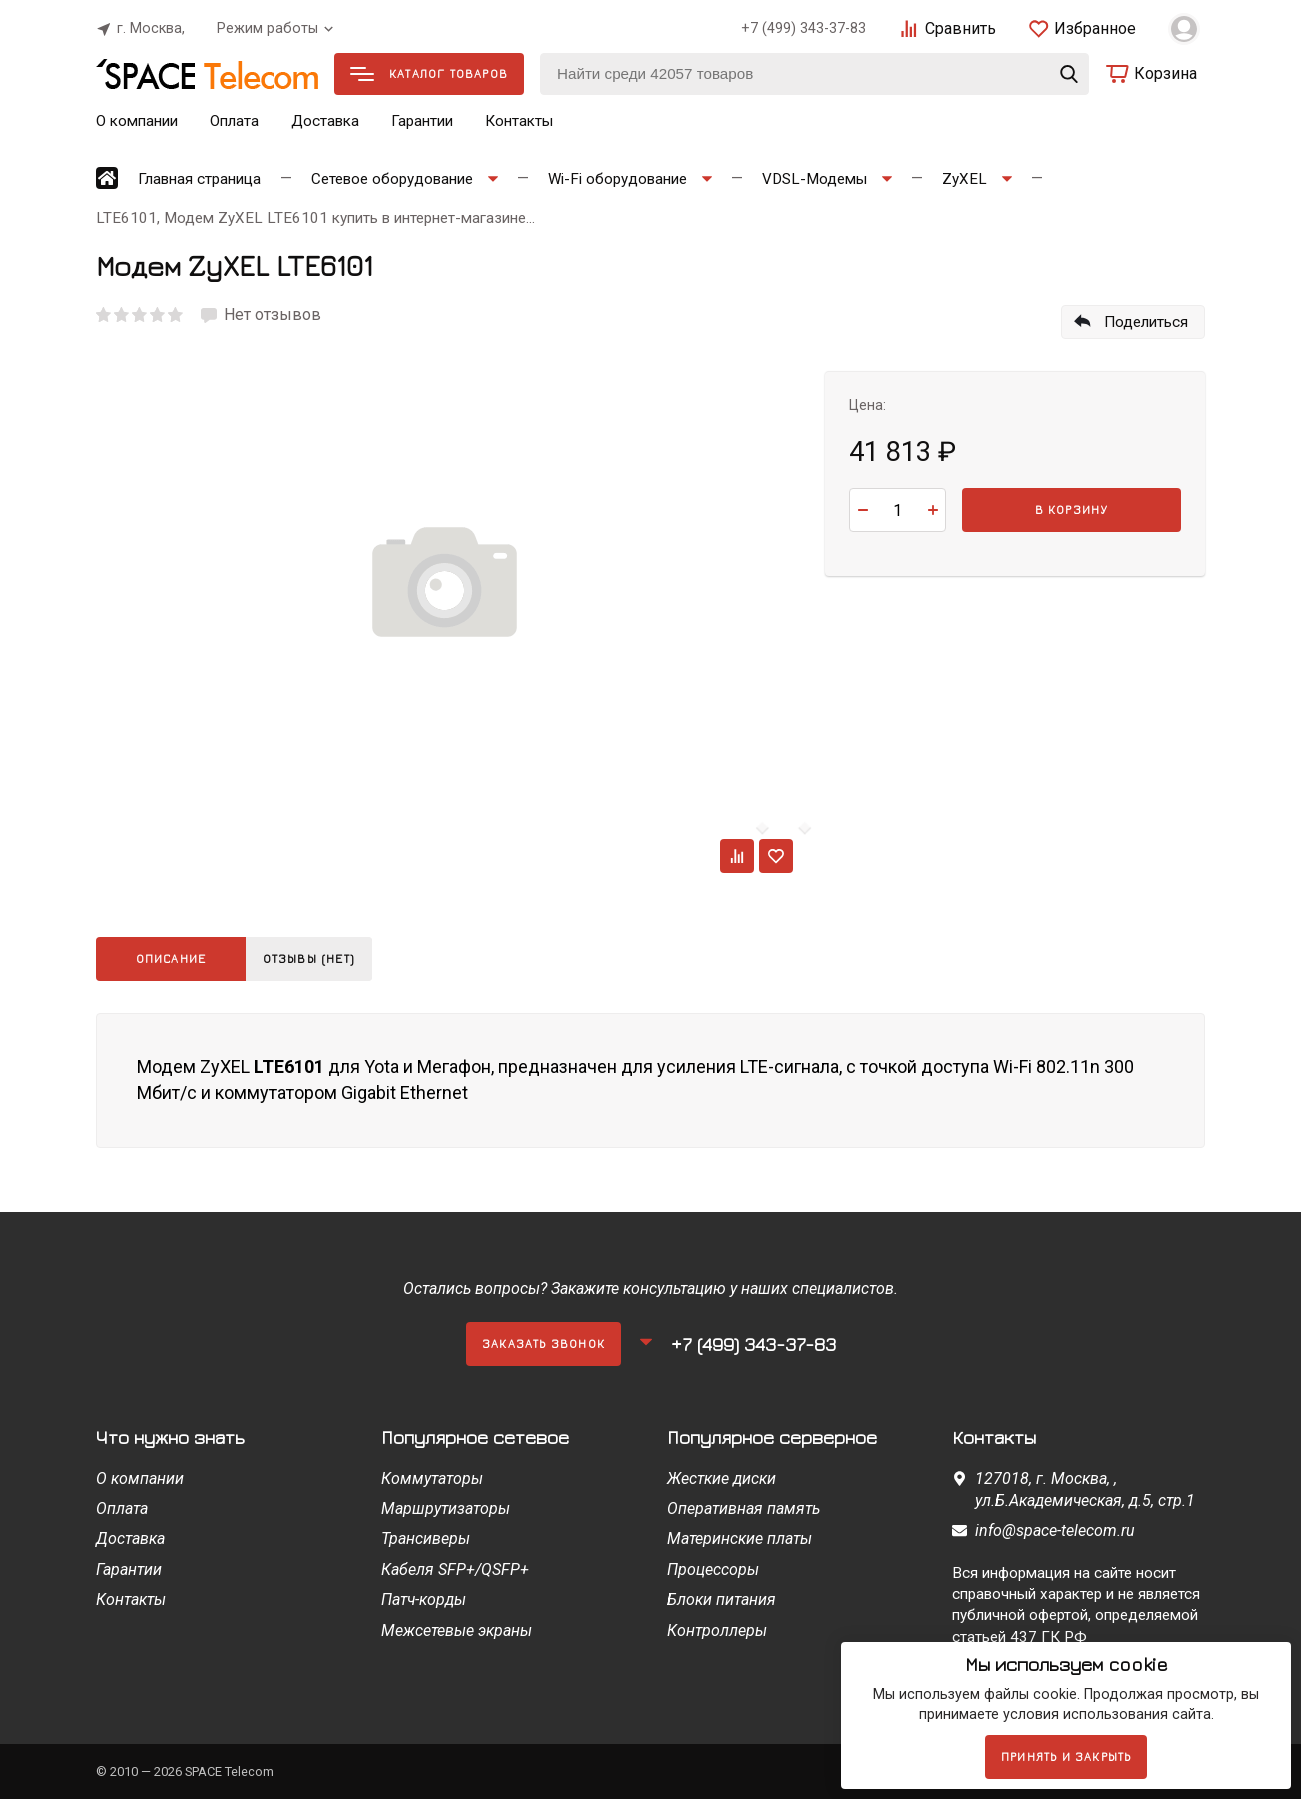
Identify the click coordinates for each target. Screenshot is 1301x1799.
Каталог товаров (429, 73)
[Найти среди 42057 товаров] (814, 74)
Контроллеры (717, 1630)
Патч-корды (423, 1599)
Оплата (234, 121)
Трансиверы (425, 1538)
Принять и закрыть (1066, 1756)
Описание (171, 958)
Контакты (519, 121)
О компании (137, 121)
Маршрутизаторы (445, 1508)
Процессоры (713, 1569)
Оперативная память (743, 1508)
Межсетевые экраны (456, 1630)
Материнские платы (739, 1538)
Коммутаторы (432, 1478)
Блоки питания (721, 1599)
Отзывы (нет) (314, 958)
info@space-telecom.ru (1055, 1530)
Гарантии (422, 121)
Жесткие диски (721, 1478)
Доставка (325, 121)
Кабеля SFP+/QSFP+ (455, 1569)
